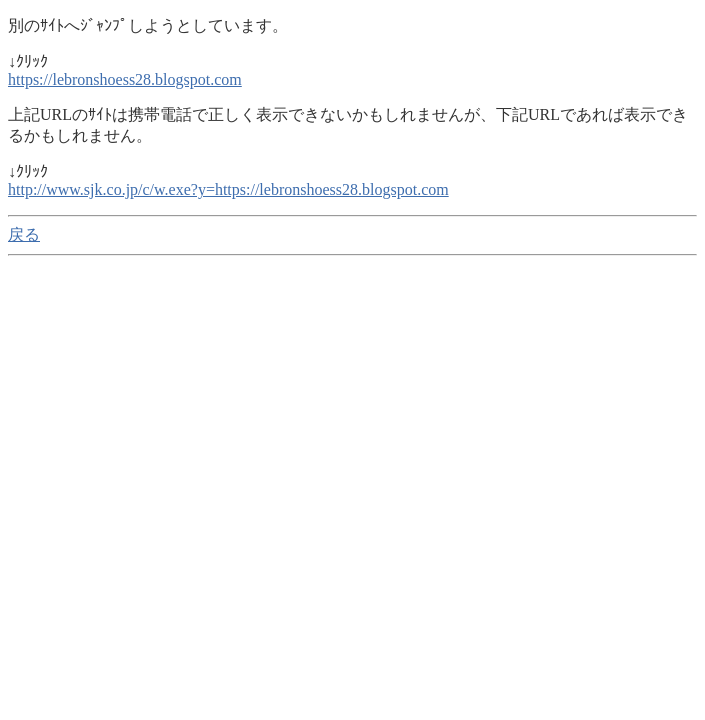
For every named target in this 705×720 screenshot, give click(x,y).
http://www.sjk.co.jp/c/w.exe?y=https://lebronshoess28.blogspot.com (228, 189)
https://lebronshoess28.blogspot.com (125, 79)
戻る (24, 234)
